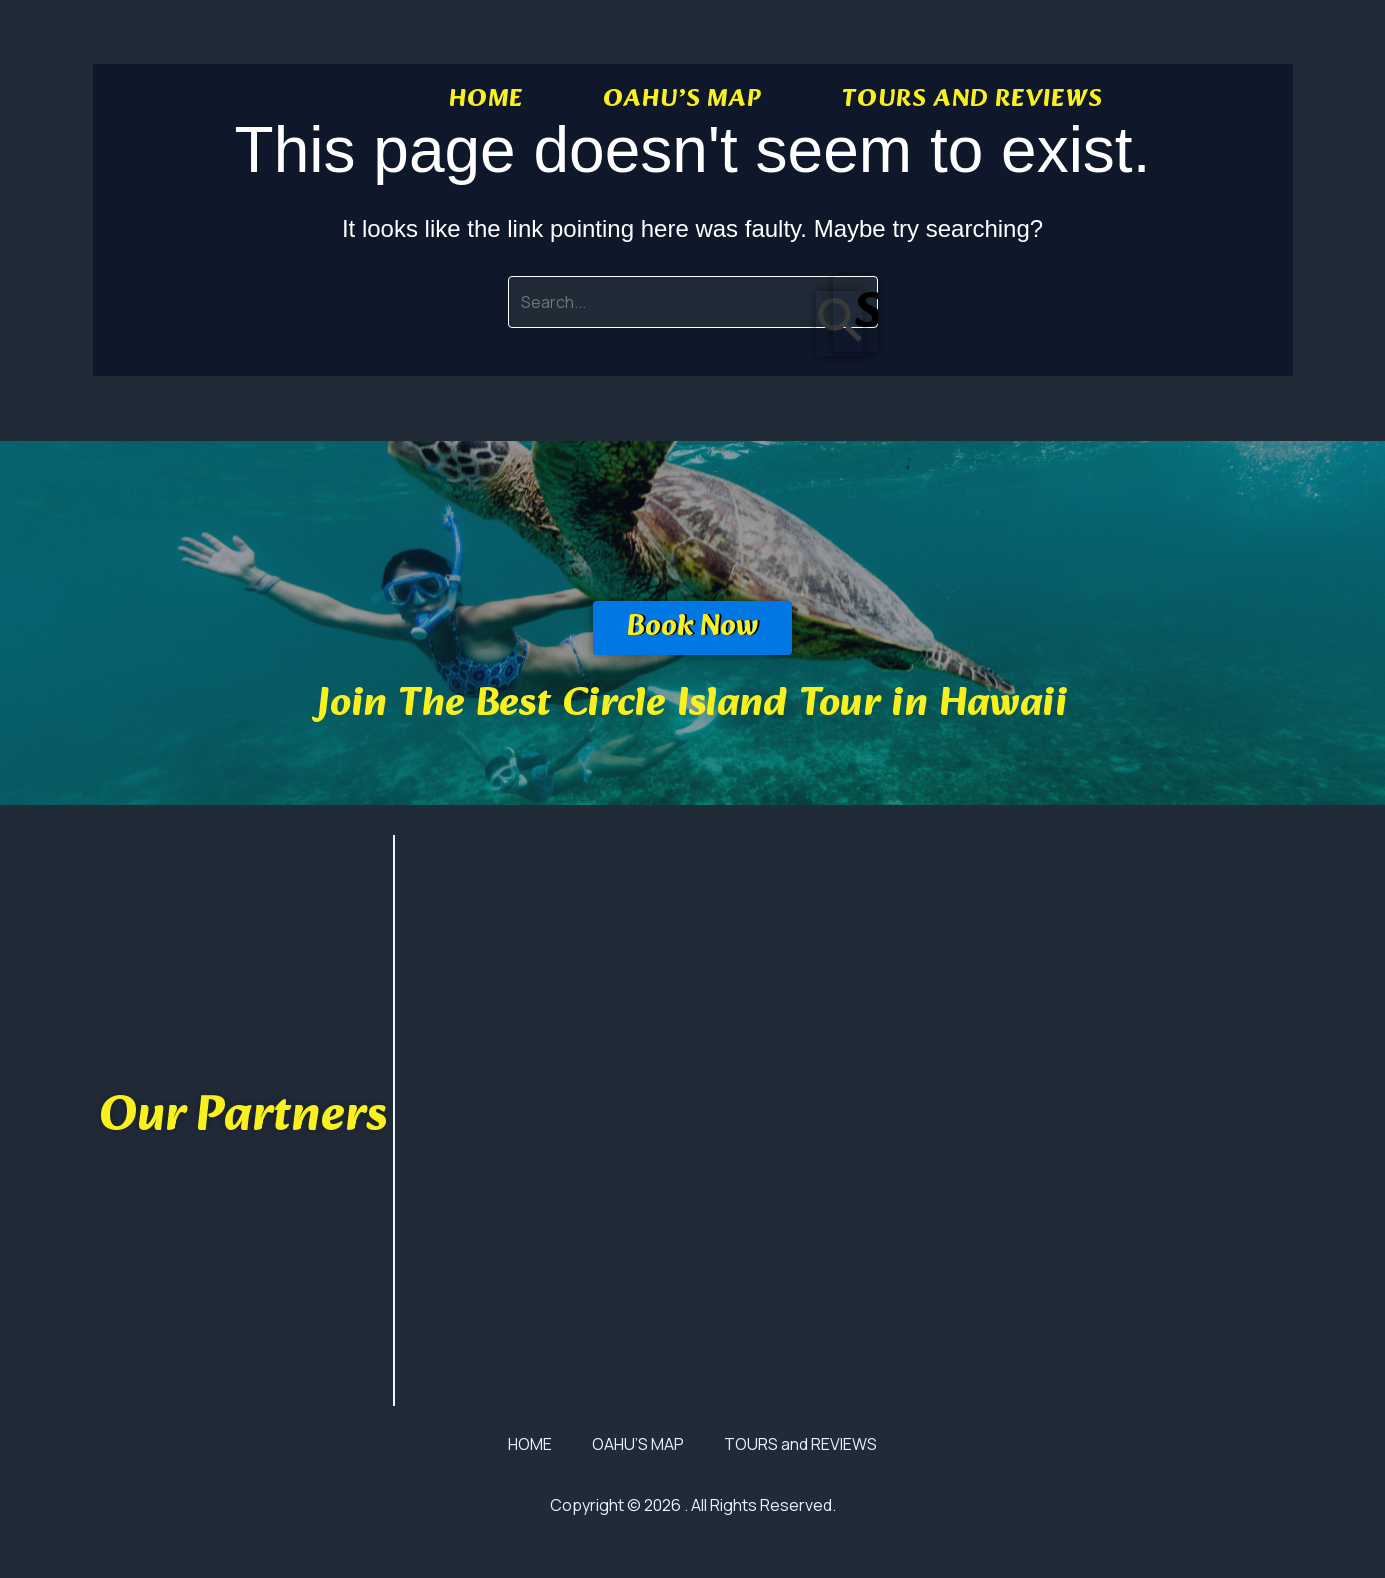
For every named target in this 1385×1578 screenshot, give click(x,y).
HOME (486, 100)
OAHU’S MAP (682, 100)
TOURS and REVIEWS (972, 100)
